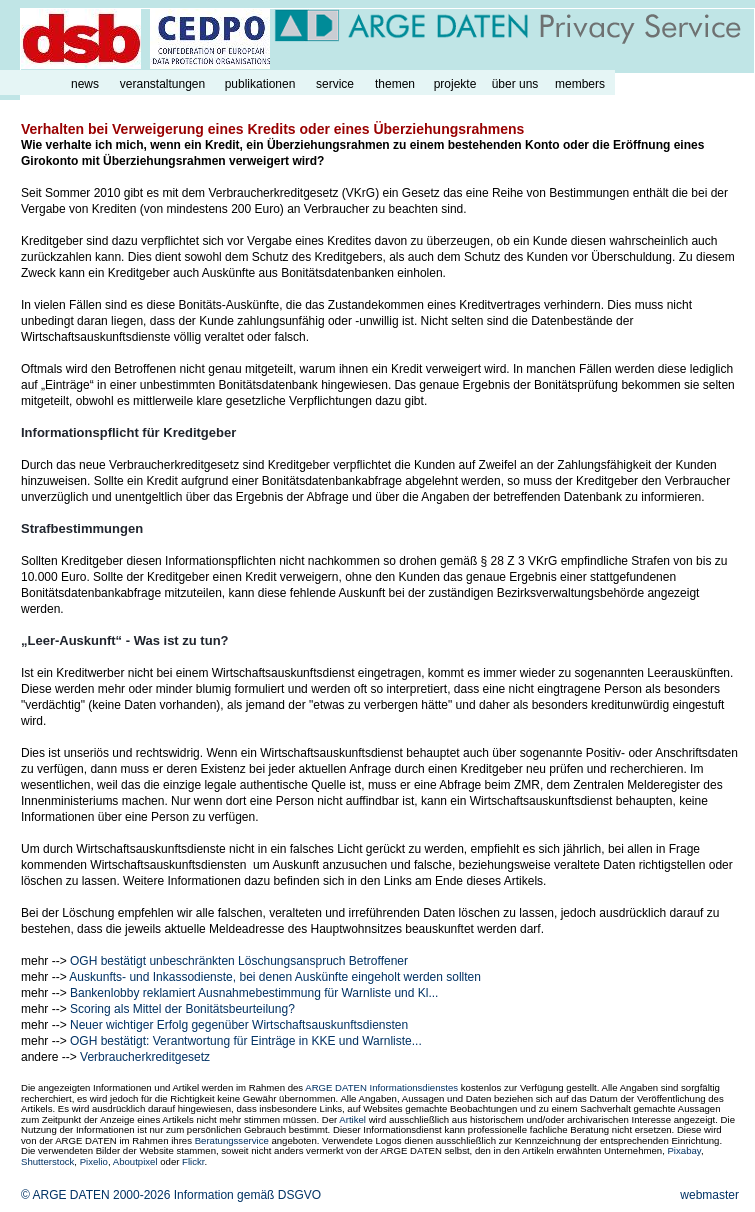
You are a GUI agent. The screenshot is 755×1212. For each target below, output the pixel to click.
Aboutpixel (135, 1161)
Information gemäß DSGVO (247, 1195)
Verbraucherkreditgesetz (145, 1057)
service (335, 84)
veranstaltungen (162, 84)
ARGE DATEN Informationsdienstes (381, 1087)
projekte (455, 84)
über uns (515, 84)
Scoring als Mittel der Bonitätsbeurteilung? (182, 1009)
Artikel (352, 1119)
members (580, 84)
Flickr (193, 1161)
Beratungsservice (232, 1140)
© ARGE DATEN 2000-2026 (95, 1195)
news (85, 84)
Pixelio (94, 1161)
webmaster (709, 1195)
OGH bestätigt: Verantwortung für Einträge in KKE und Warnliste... (246, 1041)
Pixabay (683, 1150)
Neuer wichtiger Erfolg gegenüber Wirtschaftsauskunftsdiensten (239, 1025)
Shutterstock (47, 1161)
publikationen (260, 84)
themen (395, 84)
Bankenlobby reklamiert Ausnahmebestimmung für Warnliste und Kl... (254, 993)
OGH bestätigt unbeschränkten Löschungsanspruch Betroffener (239, 961)
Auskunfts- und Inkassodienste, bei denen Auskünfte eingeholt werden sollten (275, 977)
